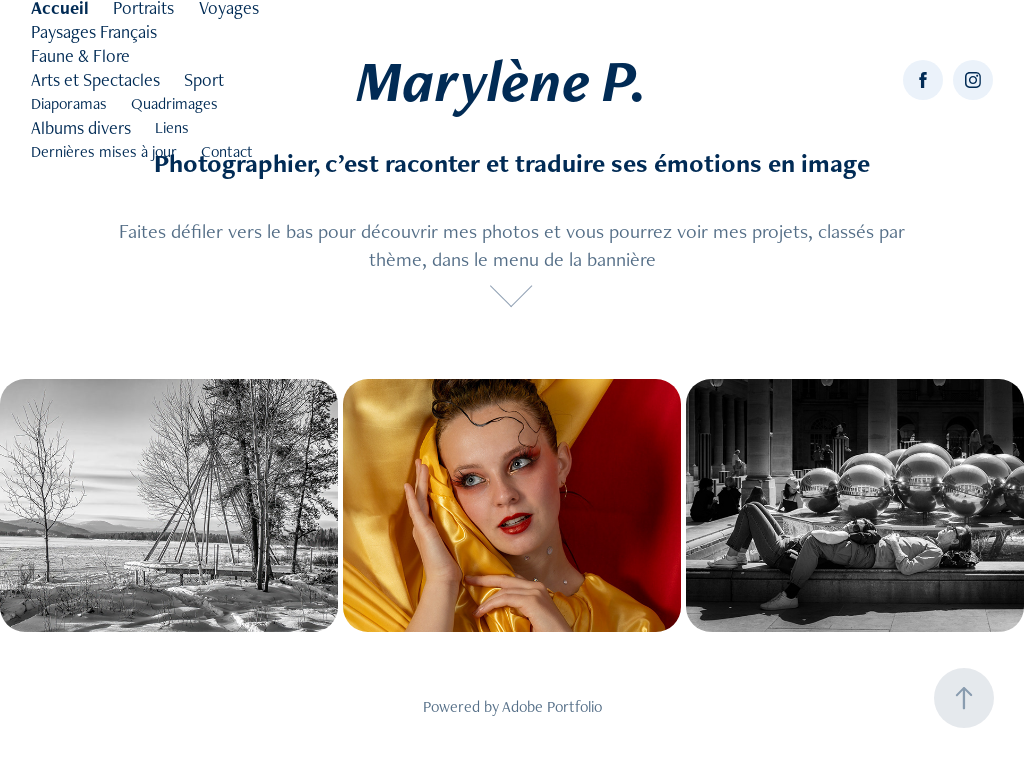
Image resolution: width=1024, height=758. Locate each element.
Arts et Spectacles (95, 79)
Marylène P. (501, 80)
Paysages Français (94, 31)
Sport (204, 79)
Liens (172, 127)
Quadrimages (174, 103)
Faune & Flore (80, 55)
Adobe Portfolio (552, 706)
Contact (227, 151)
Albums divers (81, 127)
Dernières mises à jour (104, 151)
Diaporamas (69, 103)
